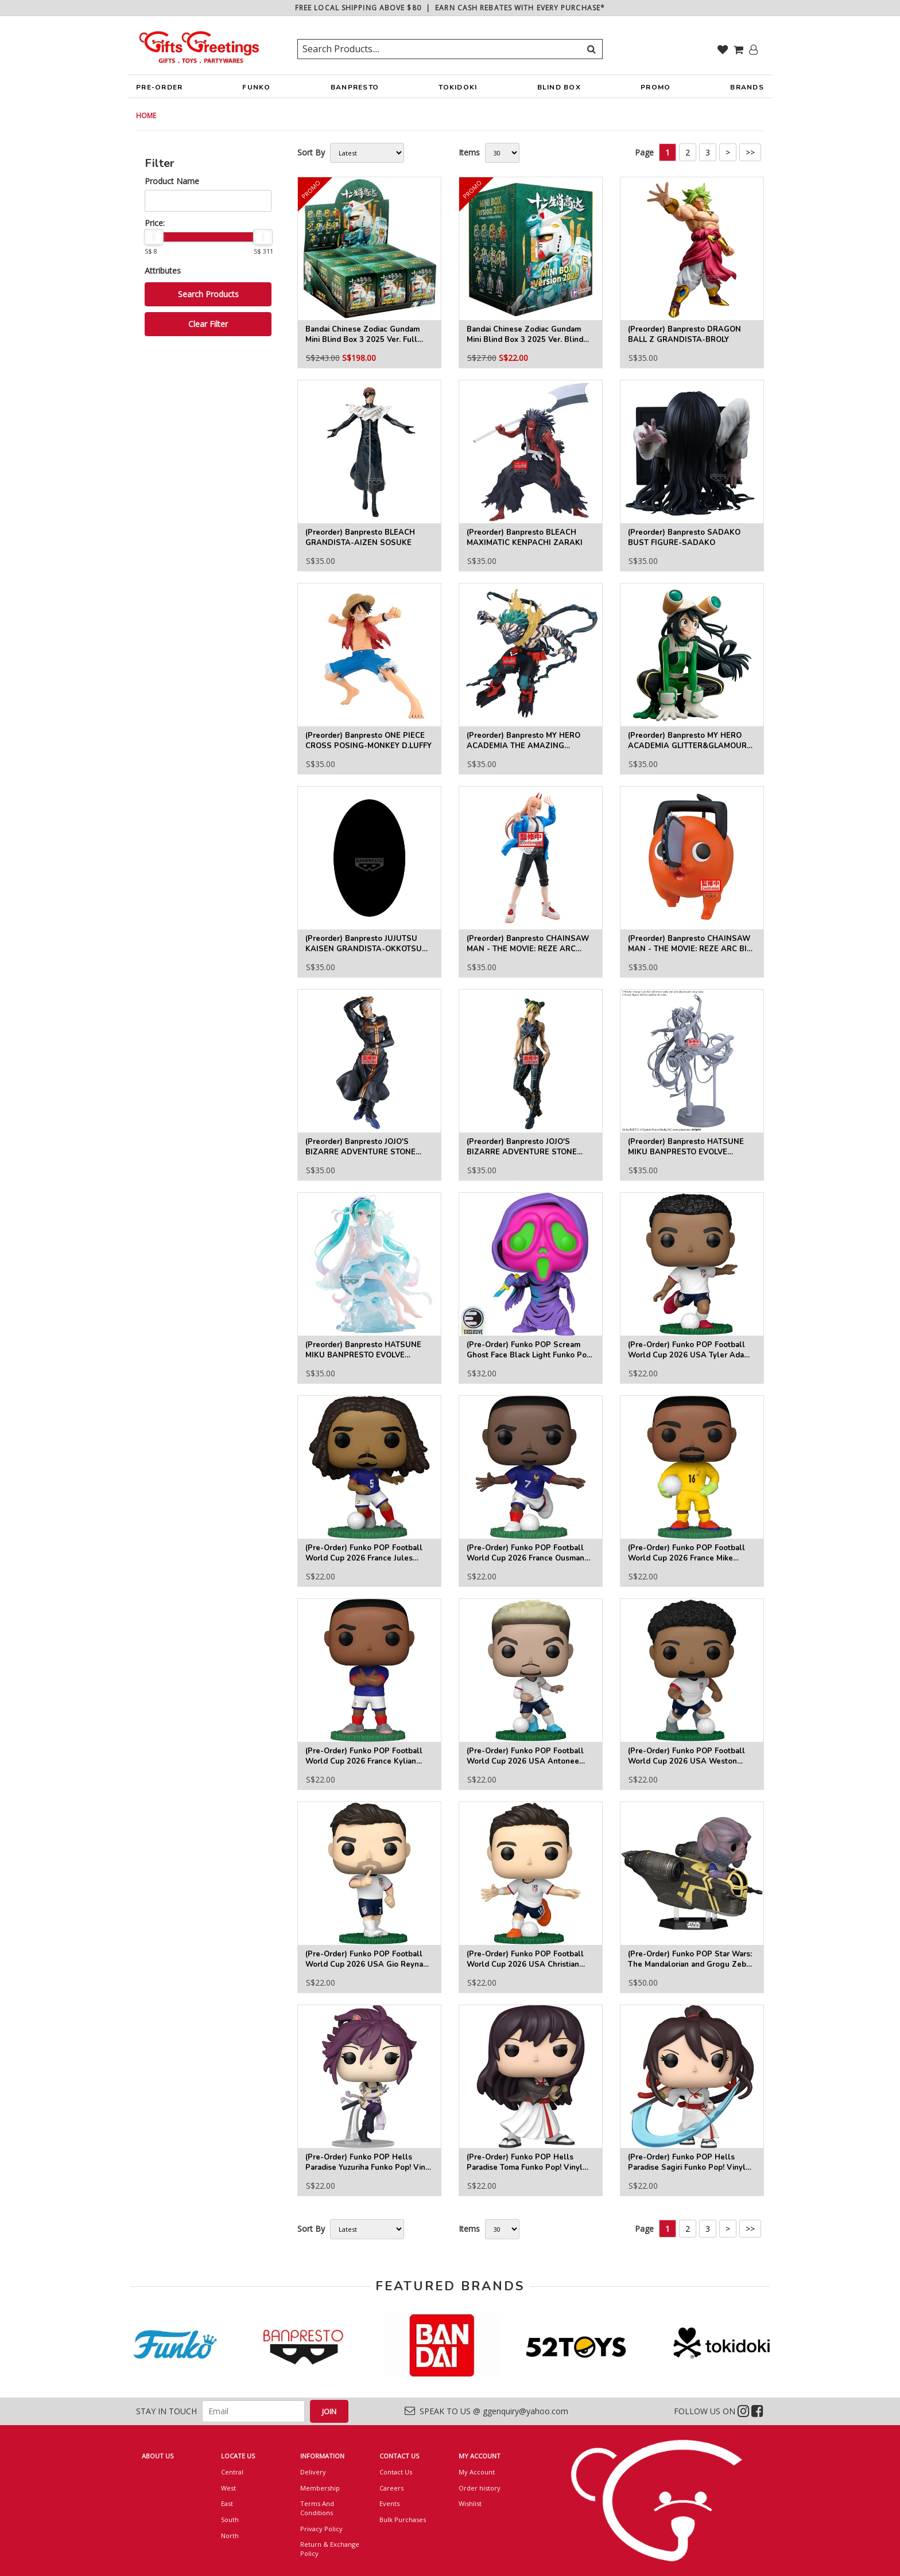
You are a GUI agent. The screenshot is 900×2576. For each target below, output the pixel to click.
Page (644, 152)
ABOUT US (157, 2456)
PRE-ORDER (159, 90)
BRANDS (747, 90)
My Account (477, 2472)
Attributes (163, 270)
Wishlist (470, 2503)
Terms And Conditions (317, 2508)
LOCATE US (238, 2456)
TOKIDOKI (458, 90)
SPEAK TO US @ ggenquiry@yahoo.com (486, 2411)
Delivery (313, 2472)
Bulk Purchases (402, 2519)
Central (232, 2472)
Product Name (172, 181)
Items (469, 152)
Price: (155, 222)
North (230, 2535)
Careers (391, 2488)
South (230, 2519)
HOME (146, 115)
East (227, 2503)
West (228, 2488)
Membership (320, 2488)
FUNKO (256, 90)
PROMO (655, 87)
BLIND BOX (559, 87)
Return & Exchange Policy (329, 2549)
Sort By (311, 152)
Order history (480, 2488)
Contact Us (395, 2472)
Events (389, 2503)
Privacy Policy (321, 2528)
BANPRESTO (355, 90)
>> (750, 152)
